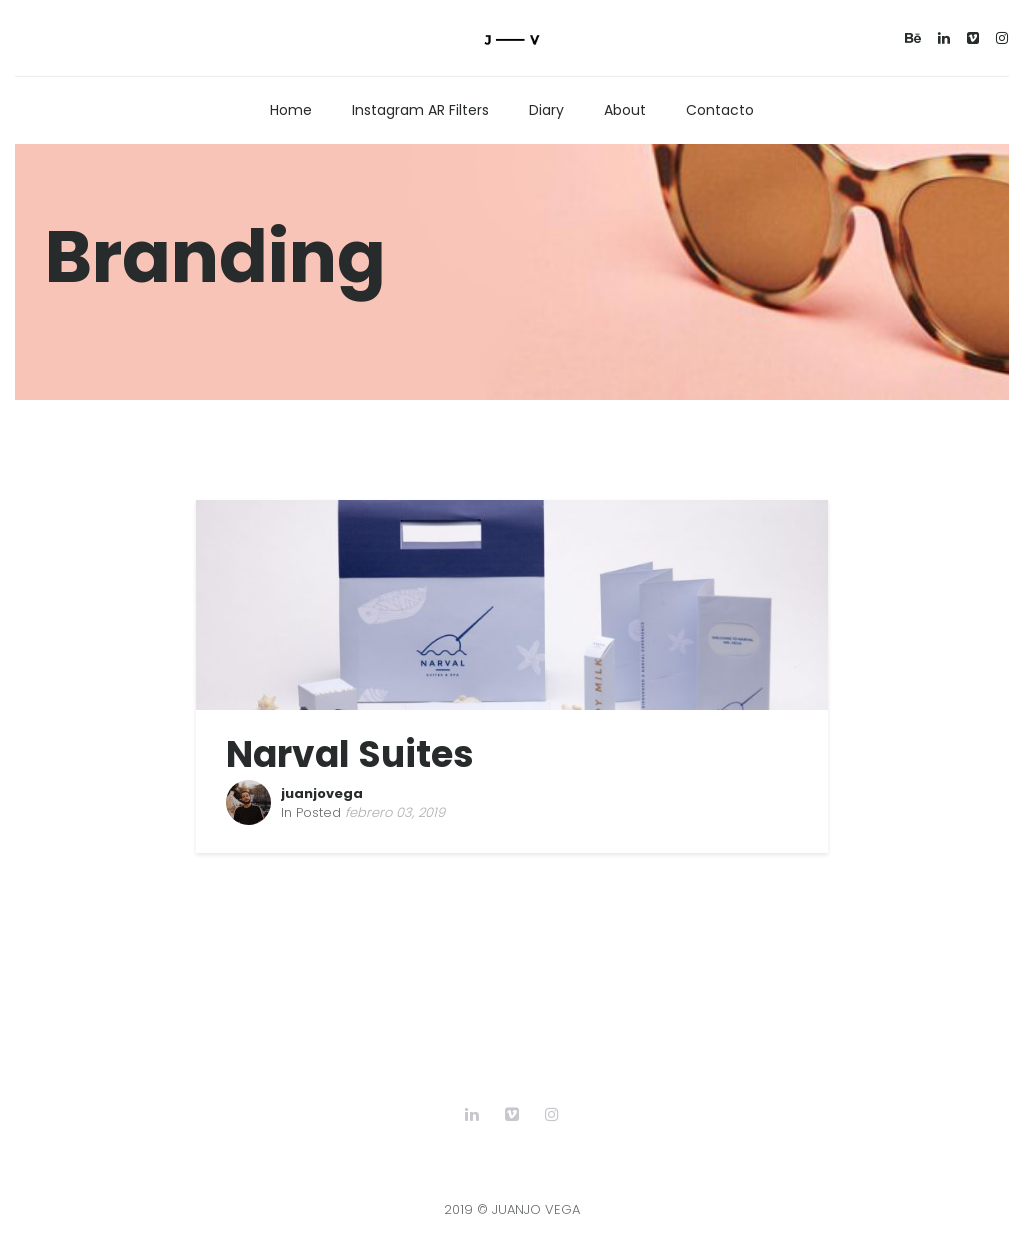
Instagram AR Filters (420, 110)
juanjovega (322, 793)
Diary (546, 110)
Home (291, 110)
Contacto (720, 110)
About (625, 110)
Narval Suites (350, 754)
